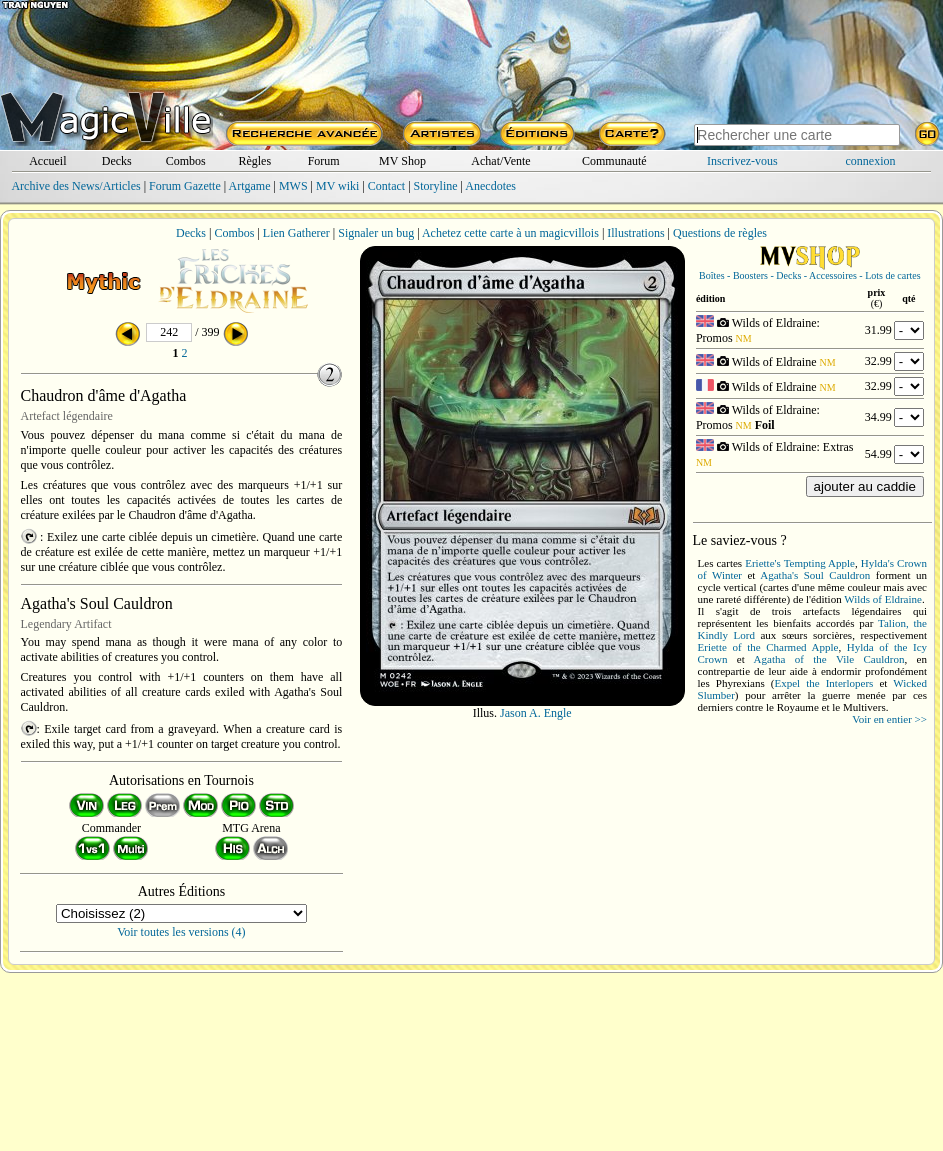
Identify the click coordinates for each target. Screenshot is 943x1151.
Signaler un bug (376, 233)
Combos (186, 161)
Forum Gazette (185, 186)
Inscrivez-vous (742, 161)
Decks (117, 161)
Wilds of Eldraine (883, 599)
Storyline (436, 186)
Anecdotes (490, 186)
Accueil (47, 161)
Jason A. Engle (536, 713)
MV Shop (402, 161)
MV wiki (337, 186)
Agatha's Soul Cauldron (815, 575)
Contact (386, 186)
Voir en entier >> (889, 719)
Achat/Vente (500, 161)
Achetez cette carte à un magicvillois (510, 233)
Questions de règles (720, 233)
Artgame (250, 186)
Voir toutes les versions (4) (181, 932)
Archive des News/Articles (75, 186)
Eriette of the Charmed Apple (768, 647)
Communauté (614, 161)
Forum (324, 161)
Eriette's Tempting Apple (800, 563)
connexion (871, 161)
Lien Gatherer (296, 233)
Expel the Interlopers (823, 683)
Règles (254, 161)
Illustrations (635, 233)
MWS (293, 186)
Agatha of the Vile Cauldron (829, 659)
